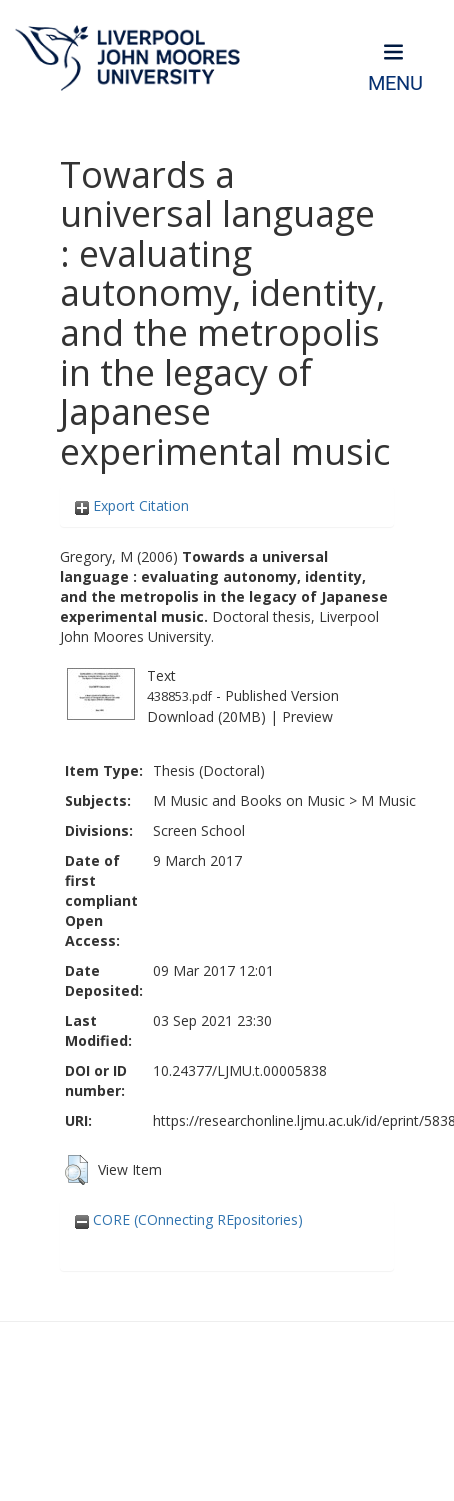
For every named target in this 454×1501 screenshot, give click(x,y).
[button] (76, 1170)
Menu (395, 83)
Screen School (199, 830)
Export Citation (132, 505)
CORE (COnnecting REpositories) (189, 1219)
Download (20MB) (206, 716)
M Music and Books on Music (249, 800)
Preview (307, 716)
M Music (388, 800)
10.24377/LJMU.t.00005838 (240, 1070)
